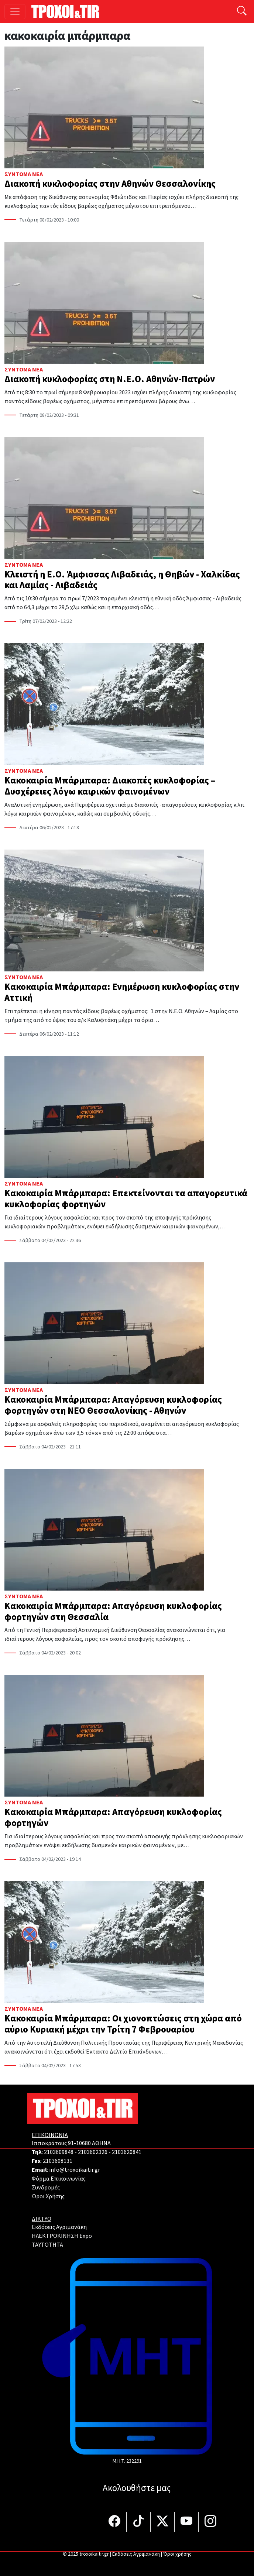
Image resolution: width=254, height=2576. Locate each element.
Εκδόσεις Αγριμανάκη (59, 2227)
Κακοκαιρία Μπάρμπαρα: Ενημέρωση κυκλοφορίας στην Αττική (121, 992)
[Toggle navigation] (14, 11)
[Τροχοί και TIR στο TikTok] (139, 2522)
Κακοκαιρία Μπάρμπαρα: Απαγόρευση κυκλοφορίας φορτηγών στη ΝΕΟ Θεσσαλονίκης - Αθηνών (113, 1405)
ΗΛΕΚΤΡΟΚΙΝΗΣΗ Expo (62, 2236)
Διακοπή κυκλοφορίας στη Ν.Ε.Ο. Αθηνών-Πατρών (109, 379)
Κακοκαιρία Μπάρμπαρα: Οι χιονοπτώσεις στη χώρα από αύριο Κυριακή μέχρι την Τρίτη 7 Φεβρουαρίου (123, 2024)
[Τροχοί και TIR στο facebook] (115, 2522)
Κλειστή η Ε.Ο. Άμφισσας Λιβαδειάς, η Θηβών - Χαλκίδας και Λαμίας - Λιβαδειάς (122, 580)
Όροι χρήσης (177, 2554)
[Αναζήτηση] (242, 11)
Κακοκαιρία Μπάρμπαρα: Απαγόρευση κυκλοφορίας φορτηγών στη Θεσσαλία (113, 1611)
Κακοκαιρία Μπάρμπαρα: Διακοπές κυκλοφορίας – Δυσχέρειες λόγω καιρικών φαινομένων (109, 786)
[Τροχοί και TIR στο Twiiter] (163, 2522)
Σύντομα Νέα (23, 174)
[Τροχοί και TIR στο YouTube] (187, 2522)
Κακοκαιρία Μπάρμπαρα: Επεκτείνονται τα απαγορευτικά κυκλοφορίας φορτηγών (125, 1199)
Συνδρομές (46, 2188)
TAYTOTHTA (47, 2245)
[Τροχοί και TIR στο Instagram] (210, 2522)
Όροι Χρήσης (48, 2196)
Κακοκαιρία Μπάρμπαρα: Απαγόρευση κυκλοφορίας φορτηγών (113, 1817)
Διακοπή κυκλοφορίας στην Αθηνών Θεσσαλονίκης (110, 184)
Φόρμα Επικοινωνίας (59, 2179)
